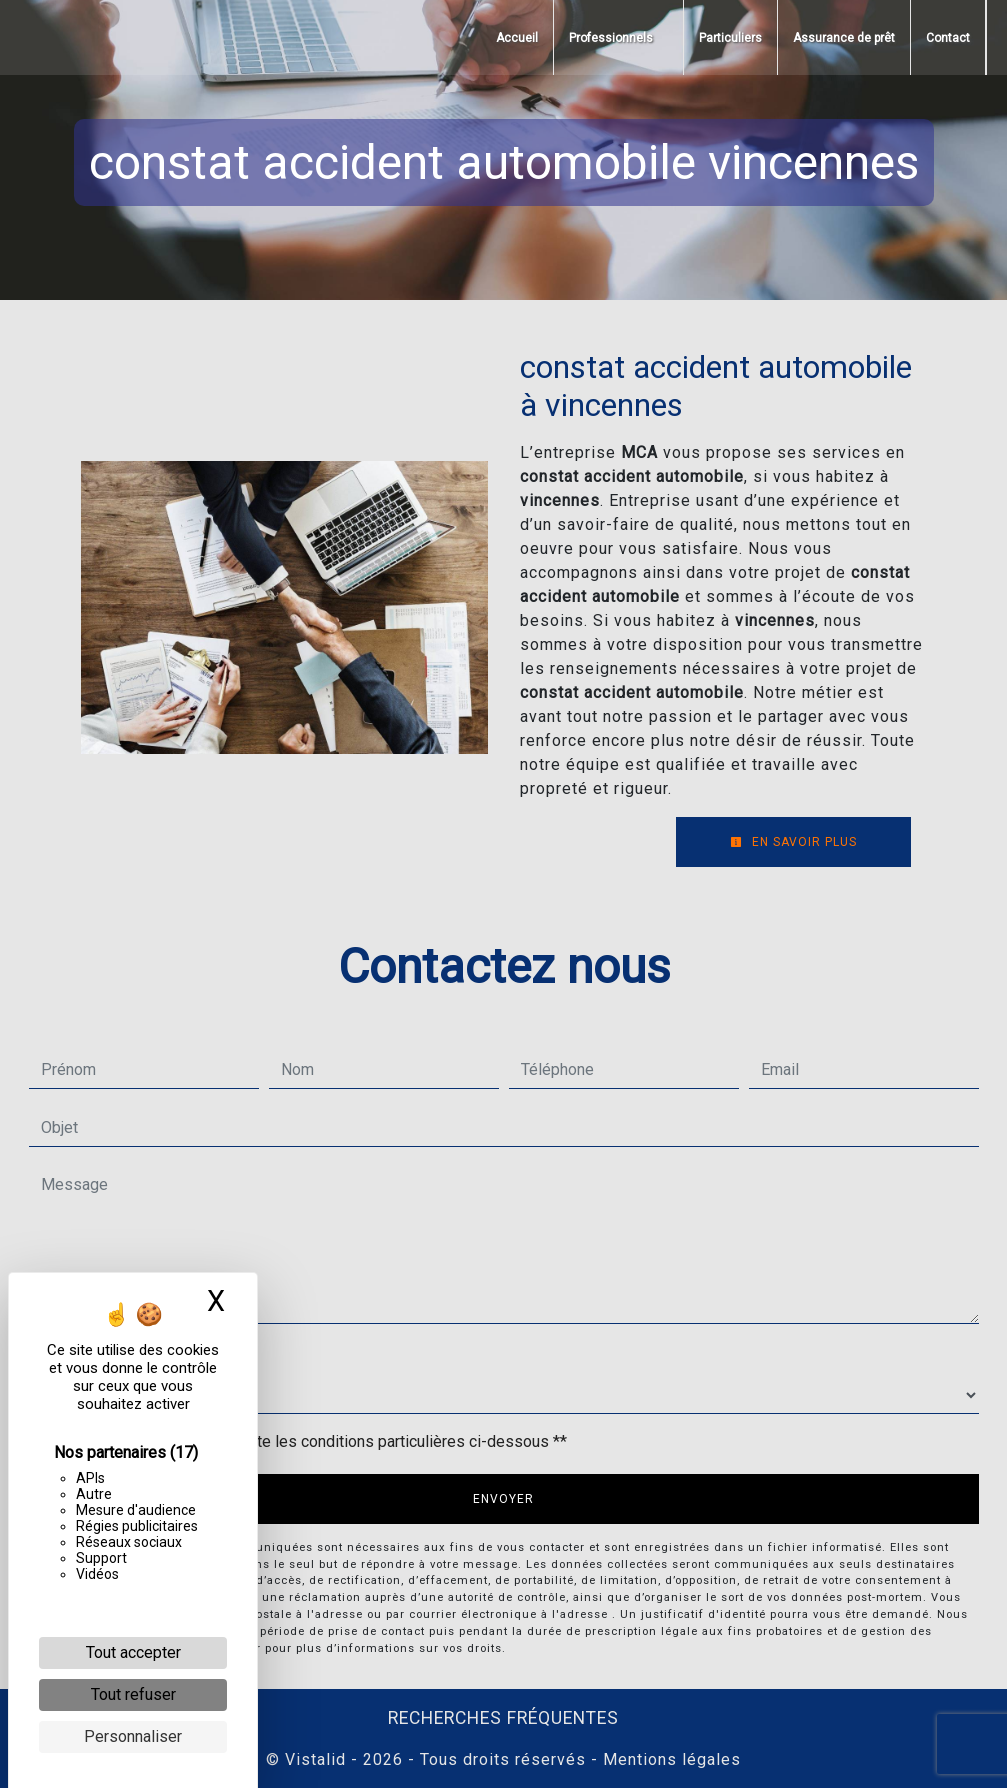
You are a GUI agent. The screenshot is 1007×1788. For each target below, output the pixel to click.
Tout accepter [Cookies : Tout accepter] (133, 1652)
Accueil (517, 38)
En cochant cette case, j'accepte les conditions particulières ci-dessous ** (308, 1441)
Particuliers (730, 38)
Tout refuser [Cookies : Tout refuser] (133, 1694)
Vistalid (315, 1759)
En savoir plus (793, 842)
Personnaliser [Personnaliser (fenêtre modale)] (133, 1736)
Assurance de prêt (844, 38)
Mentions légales (669, 1759)
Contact (948, 38)
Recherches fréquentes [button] (503, 1718)
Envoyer (503, 1499)
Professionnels (611, 38)
